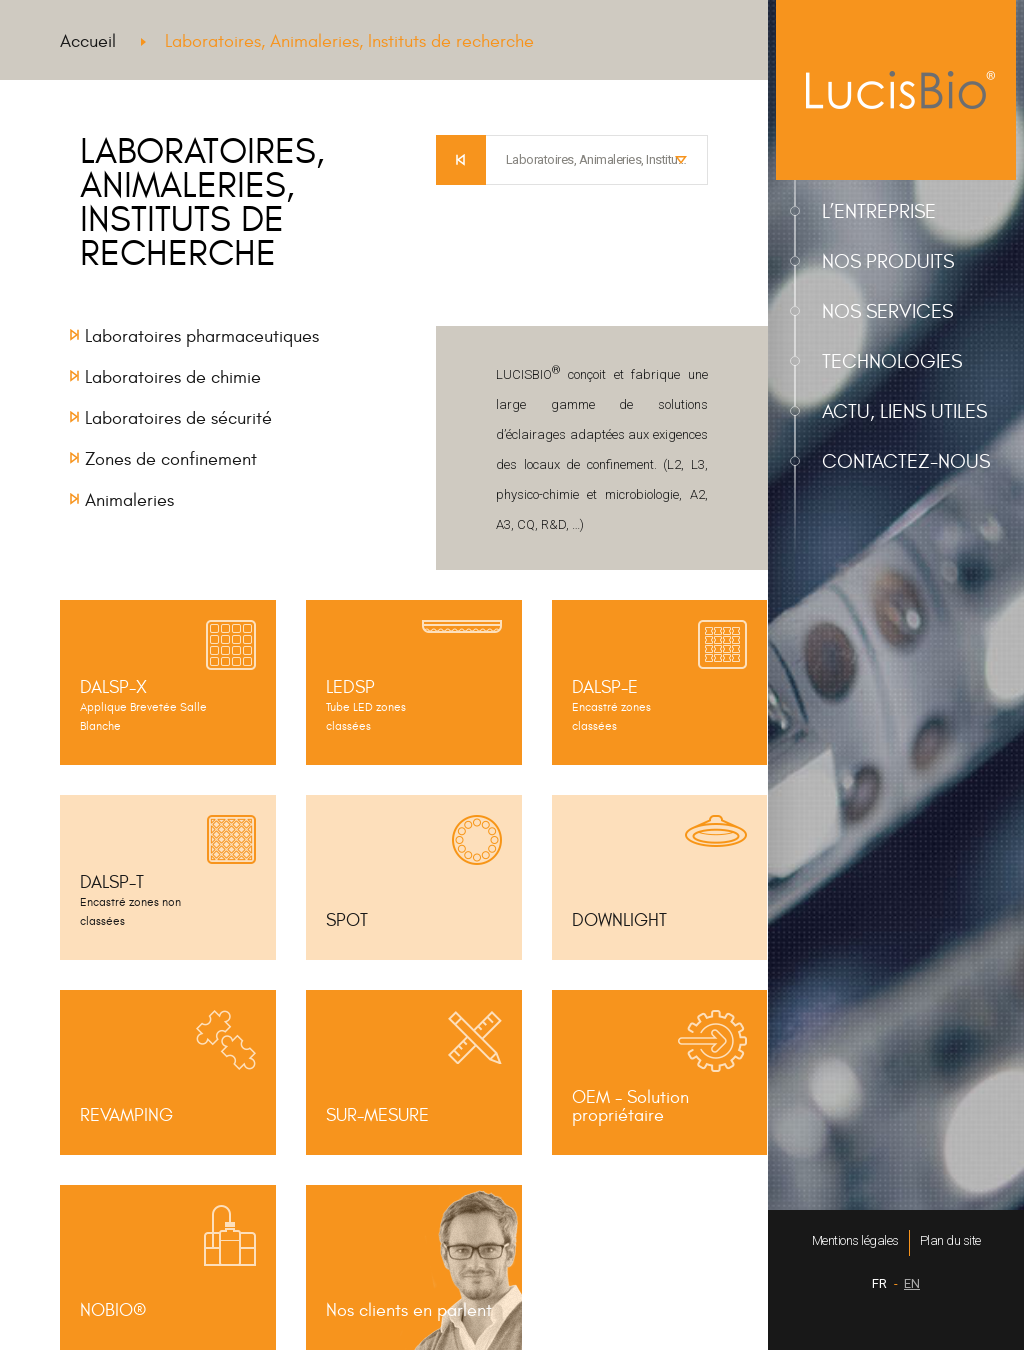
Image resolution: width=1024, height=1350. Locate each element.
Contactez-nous (906, 461)
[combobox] (597, 160)
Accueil (88, 41)
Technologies (892, 361)
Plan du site (950, 1240)
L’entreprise (879, 211)
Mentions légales (855, 1240)
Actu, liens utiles (904, 411)
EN (912, 1283)
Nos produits (888, 261)
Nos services (887, 311)
